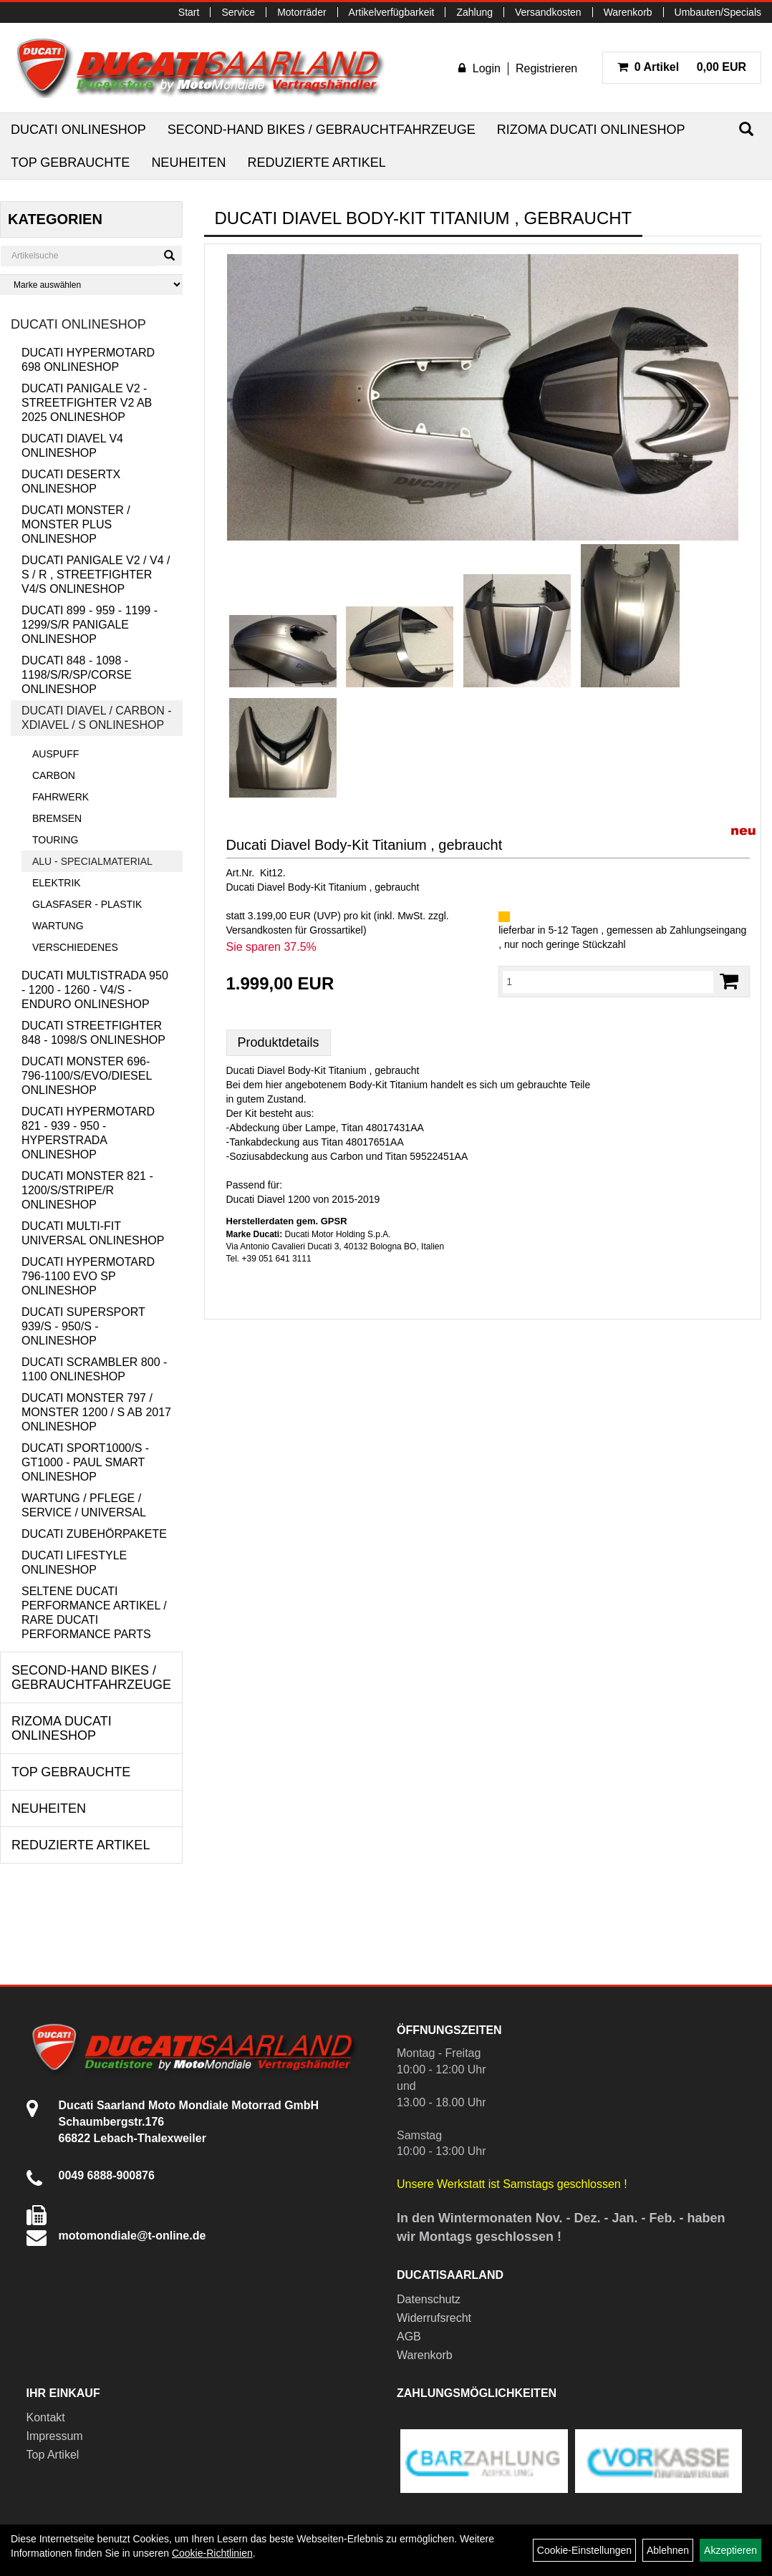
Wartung (58, 925)
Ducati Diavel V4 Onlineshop (72, 445)
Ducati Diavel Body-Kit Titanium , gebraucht (364, 845)
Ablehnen (668, 2550)
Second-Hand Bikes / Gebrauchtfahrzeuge (322, 129)
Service (238, 12)
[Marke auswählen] (91, 284)
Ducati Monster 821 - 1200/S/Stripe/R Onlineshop (87, 1190)
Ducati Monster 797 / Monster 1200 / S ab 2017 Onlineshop (96, 1412)
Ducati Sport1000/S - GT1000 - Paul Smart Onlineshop (85, 1462)
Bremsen (57, 818)
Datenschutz (428, 2299)
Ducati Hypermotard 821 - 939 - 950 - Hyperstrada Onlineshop (88, 1133)
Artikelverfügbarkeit (392, 12)
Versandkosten (548, 12)
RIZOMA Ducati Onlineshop (591, 129)
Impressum (54, 2436)
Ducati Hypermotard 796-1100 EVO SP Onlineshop (88, 1276)
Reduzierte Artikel (316, 162)
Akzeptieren (730, 2550)
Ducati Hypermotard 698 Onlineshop (88, 360)
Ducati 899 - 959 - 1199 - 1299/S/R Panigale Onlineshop (89, 624)
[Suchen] (746, 129)
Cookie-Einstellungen (584, 2550)
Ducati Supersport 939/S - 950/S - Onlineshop (83, 1326)
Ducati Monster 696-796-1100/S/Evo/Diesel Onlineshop (86, 1075)
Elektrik (56, 882)
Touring (55, 840)
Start (189, 12)
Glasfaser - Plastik (87, 904)
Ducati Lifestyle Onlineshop (74, 1562)
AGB (409, 2336)
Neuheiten (188, 162)
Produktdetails (278, 1042)
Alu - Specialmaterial (92, 861)
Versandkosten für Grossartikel (294, 930)
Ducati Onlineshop (78, 129)
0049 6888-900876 (107, 2175)
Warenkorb (628, 12)
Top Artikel (52, 2455)
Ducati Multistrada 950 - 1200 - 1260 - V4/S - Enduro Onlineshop (94, 989)
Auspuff (55, 754)
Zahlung (474, 12)
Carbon (53, 775)
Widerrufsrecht (434, 2318)
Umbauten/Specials (718, 12)
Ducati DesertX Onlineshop (70, 481)
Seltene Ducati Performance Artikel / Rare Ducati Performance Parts (94, 1612)
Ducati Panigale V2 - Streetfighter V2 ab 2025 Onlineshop (86, 402)
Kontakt (45, 2417)
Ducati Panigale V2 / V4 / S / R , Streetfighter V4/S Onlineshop (95, 574)
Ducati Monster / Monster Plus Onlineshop (75, 524)
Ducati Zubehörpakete (94, 1534)
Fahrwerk (60, 797)
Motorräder (301, 12)
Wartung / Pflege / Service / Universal (83, 1505)
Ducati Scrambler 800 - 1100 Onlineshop (94, 1369)
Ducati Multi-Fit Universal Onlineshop (92, 1233)
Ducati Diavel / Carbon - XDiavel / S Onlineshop (96, 717)
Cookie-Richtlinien (212, 2553)
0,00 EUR (681, 67)
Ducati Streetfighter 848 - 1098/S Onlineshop (93, 1033)
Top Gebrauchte (70, 162)
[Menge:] (608, 981)
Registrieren (546, 68)
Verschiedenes (75, 947)
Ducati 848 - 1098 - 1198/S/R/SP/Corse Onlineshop (76, 674)
